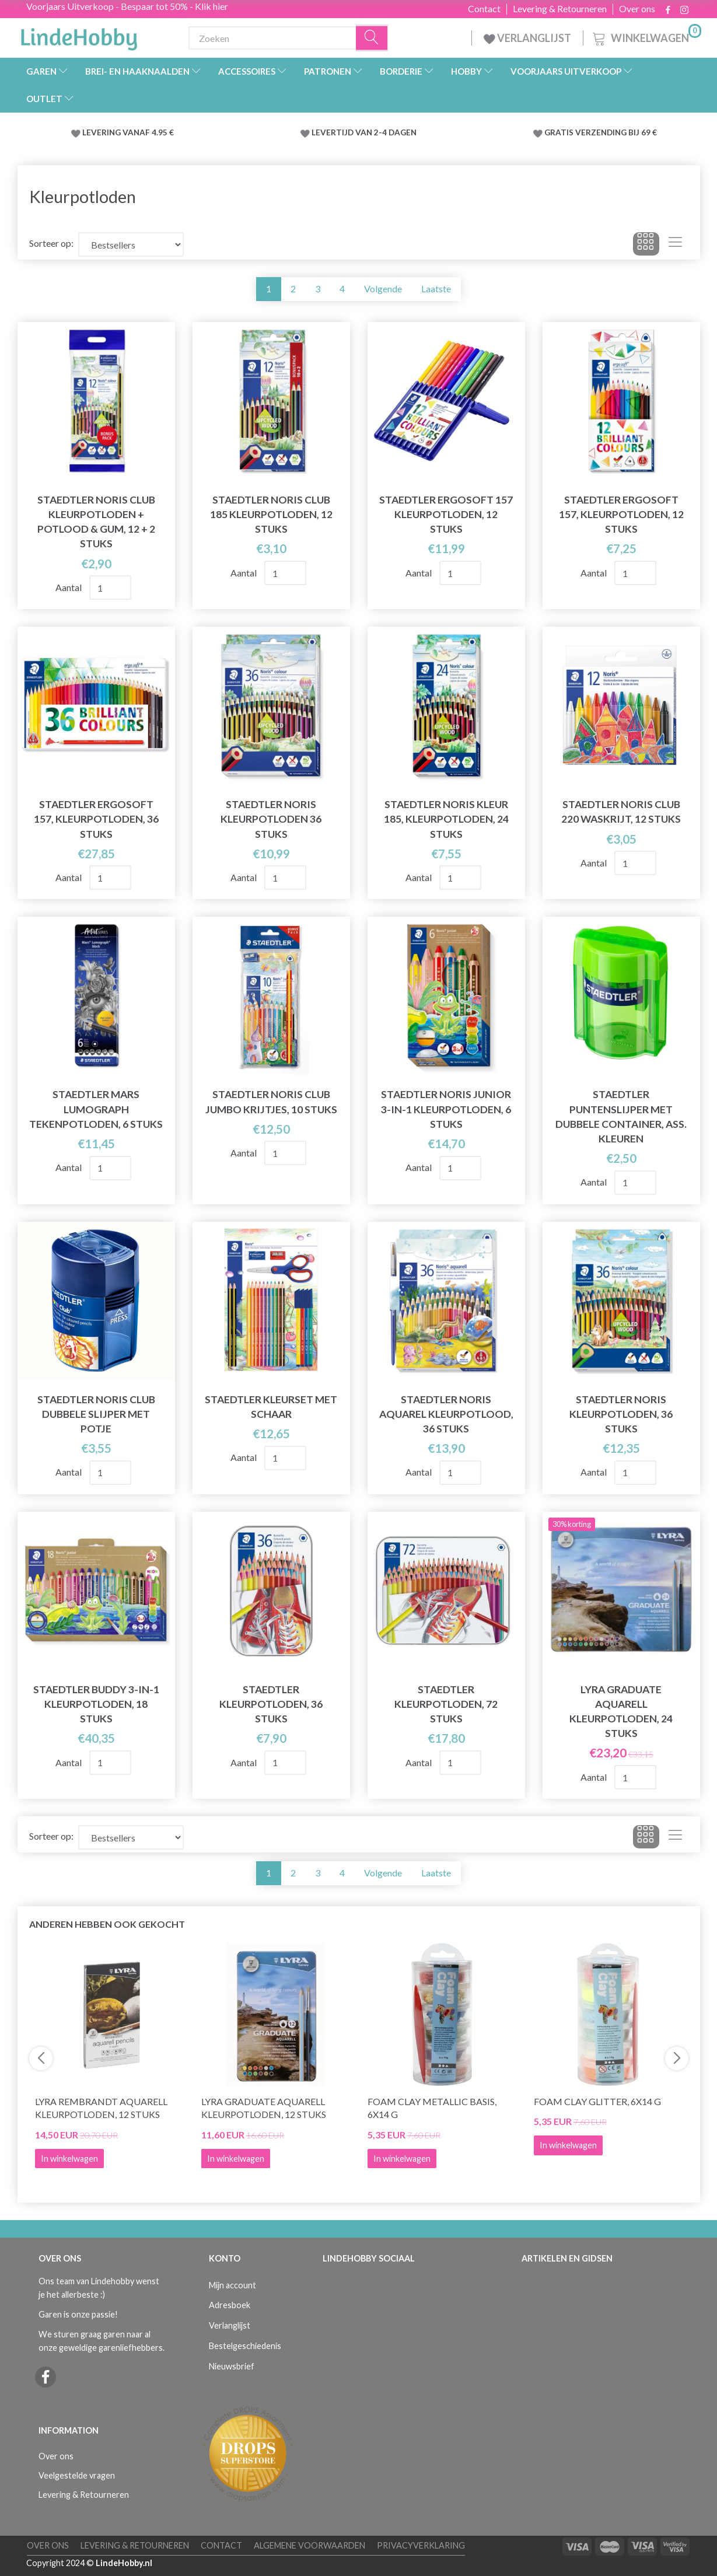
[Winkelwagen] (645, 36)
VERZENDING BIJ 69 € (616, 132)
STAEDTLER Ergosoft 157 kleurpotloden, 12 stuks (446, 514)
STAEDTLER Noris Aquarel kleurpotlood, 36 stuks (446, 1414)
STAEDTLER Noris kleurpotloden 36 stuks (271, 819)
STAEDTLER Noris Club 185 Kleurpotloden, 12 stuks (271, 514)
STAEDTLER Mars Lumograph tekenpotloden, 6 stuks (96, 1109)
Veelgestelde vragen (77, 2475)
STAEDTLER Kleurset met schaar (271, 1406)
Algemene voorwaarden (309, 2545)
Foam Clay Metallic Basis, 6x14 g (432, 2108)
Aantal (69, 587)
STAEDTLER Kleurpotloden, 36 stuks (271, 1704)
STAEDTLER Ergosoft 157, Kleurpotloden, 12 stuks (621, 514)
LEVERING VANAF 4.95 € (128, 132)
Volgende (383, 288)
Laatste (436, 288)
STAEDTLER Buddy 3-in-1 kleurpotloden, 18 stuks (96, 1704)
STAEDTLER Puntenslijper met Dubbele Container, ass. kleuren (621, 1116)
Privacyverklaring (421, 2545)
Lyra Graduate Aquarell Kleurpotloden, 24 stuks (621, 1711)
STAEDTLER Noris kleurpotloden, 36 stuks (621, 1414)
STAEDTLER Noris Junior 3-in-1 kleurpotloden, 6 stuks (446, 1109)
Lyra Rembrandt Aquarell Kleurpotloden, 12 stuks (101, 2108)
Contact (484, 9)
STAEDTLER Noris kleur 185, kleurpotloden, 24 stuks (446, 819)
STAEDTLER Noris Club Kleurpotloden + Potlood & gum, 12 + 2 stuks (96, 522)
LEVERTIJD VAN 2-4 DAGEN (364, 132)
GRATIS (559, 132)
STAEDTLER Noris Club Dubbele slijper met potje (96, 1414)
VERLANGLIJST (527, 38)
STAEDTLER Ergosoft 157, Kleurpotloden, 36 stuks (96, 819)
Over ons (637, 9)
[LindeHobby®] (79, 35)
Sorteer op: (51, 243)
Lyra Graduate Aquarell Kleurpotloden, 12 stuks (263, 2108)
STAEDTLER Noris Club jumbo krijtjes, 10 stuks (271, 1101)
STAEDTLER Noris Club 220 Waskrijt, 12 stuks (621, 811)
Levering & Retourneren (560, 9)
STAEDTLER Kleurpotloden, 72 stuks (446, 1704)
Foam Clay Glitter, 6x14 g (597, 2101)
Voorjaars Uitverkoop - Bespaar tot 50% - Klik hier (127, 6)
